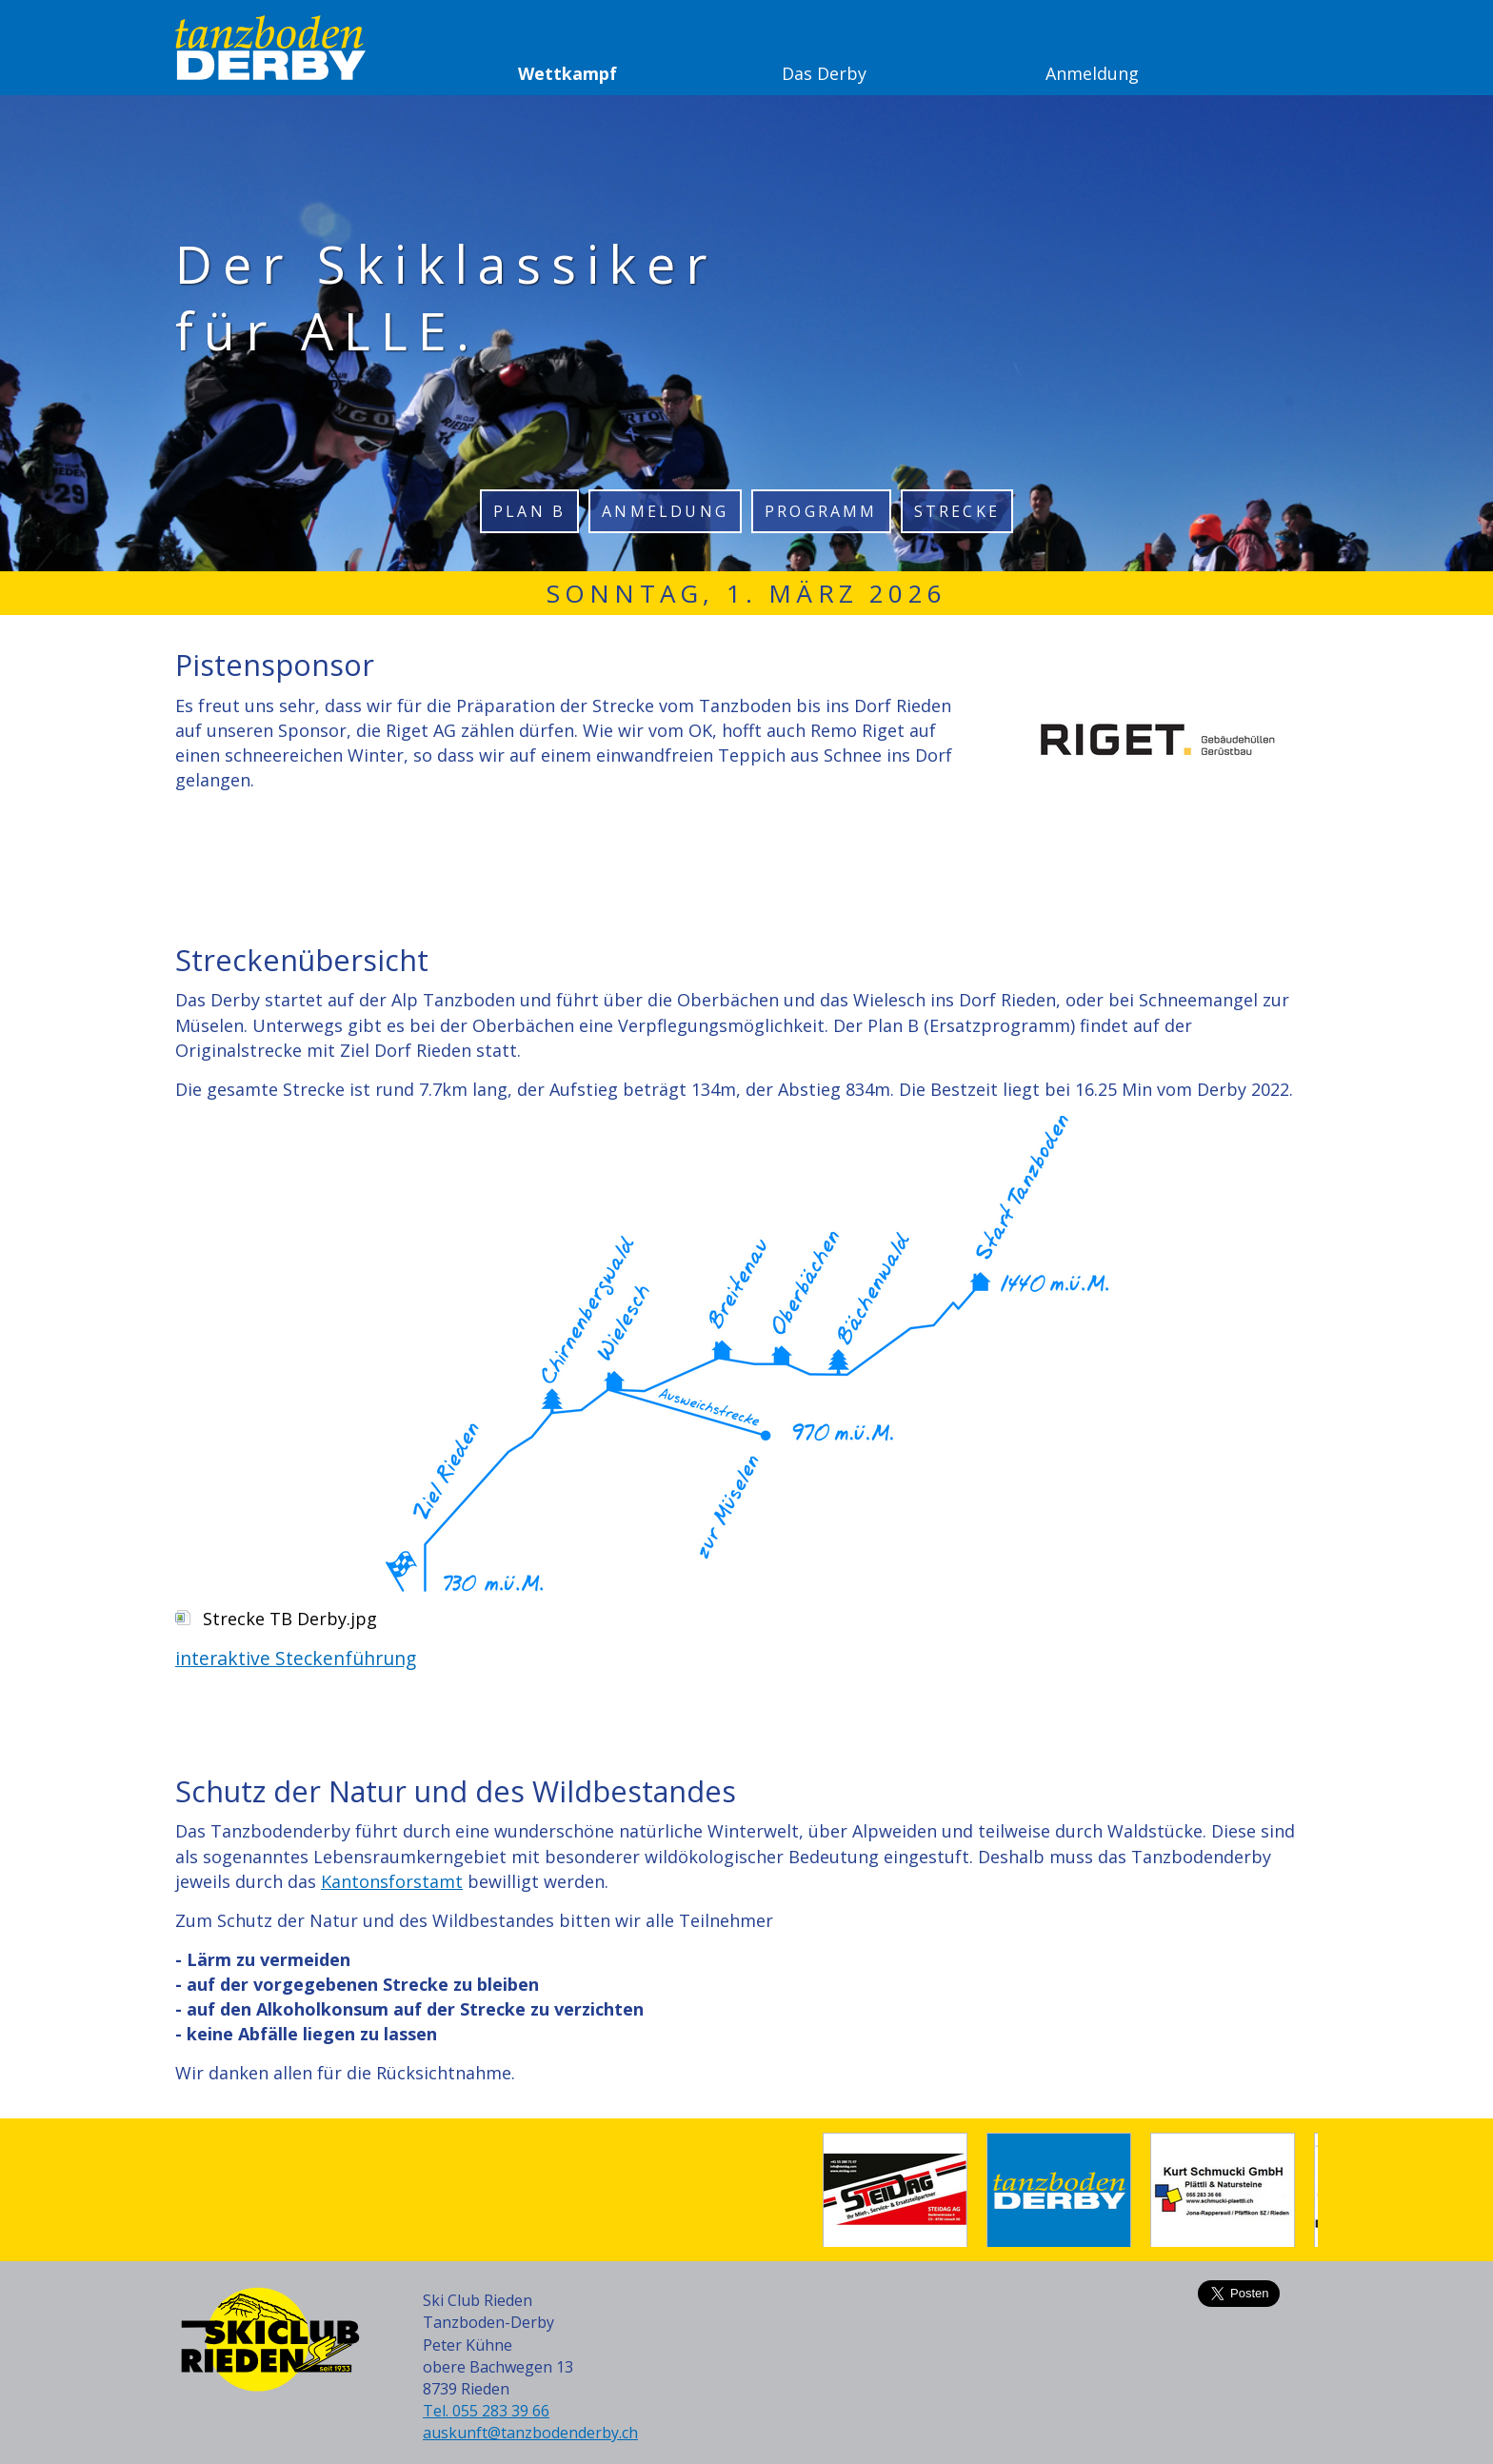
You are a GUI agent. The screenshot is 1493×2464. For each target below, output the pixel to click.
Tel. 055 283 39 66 (486, 2410)
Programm (821, 511)
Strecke (957, 511)
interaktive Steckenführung (295, 1658)
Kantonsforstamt (392, 1881)
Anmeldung (665, 511)
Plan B (529, 511)
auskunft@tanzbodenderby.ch (530, 2432)
